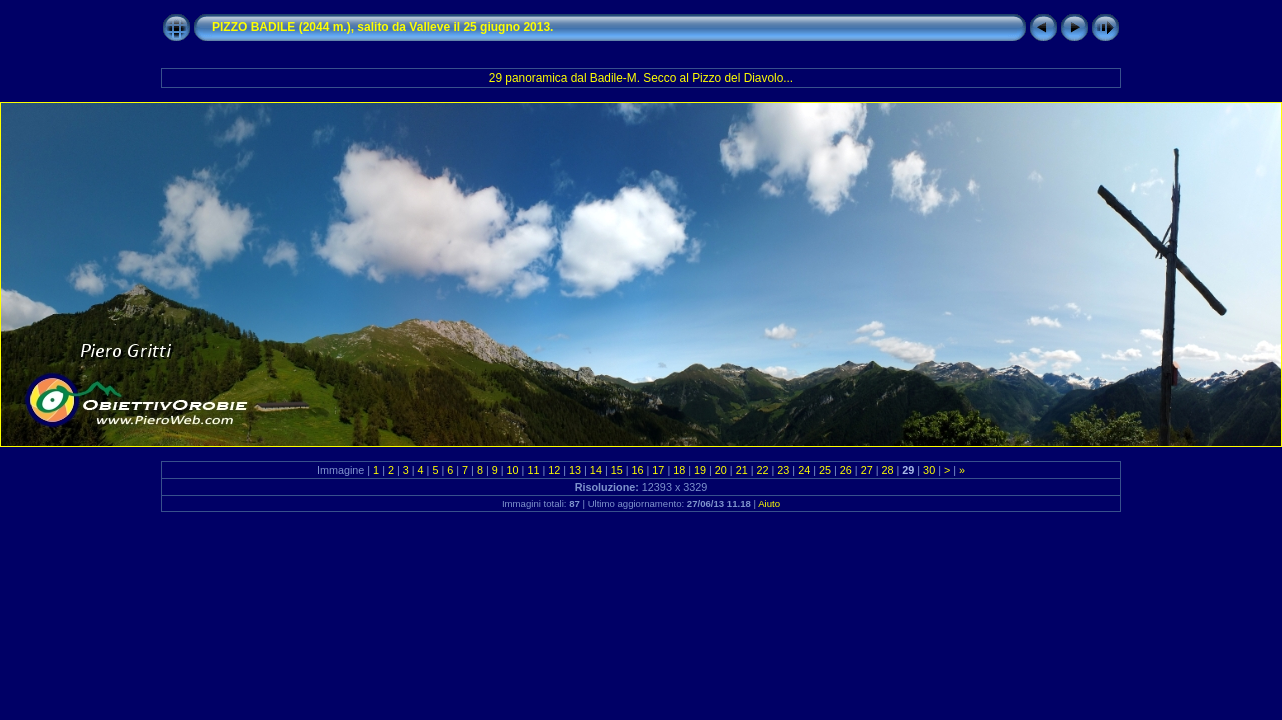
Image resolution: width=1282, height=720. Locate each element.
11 (533, 470)
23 (783, 470)
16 (638, 470)
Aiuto (769, 503)
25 (825, 470)
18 (679, 470)
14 (596, 470)
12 (554, 470)
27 (867, 470)
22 (763, 470)
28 (887, 470)
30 (929, 470)
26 (846, 470)
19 (700, 470)
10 (513, 470)
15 (617, 470)
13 (575, 470)
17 (658, 470)
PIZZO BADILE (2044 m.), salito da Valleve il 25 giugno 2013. (382, 27)
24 (804, 470)
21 (742, 470)
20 (721, 470)
